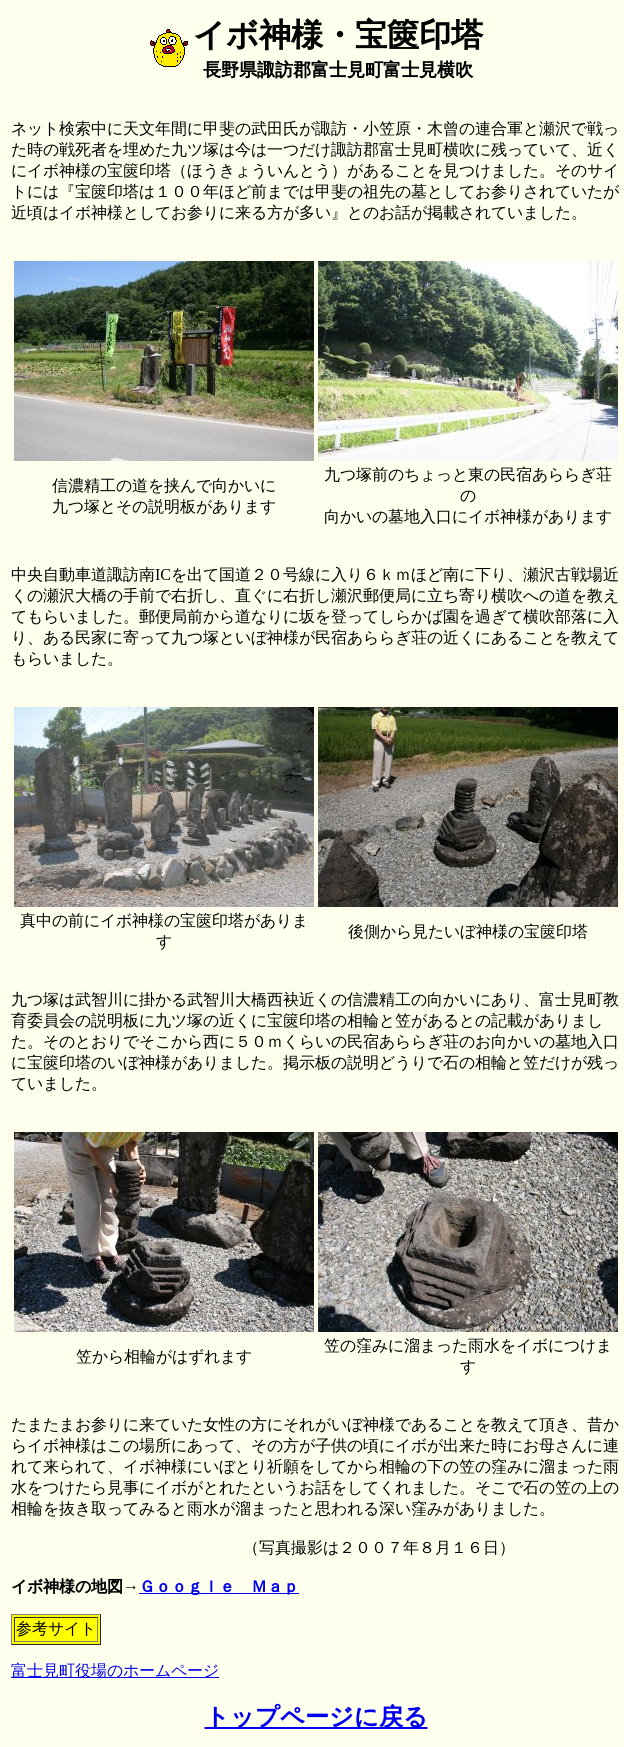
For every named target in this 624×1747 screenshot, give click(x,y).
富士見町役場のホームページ (115, 1670)
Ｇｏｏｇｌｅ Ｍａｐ (219, 1586)
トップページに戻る (316, 1717)
